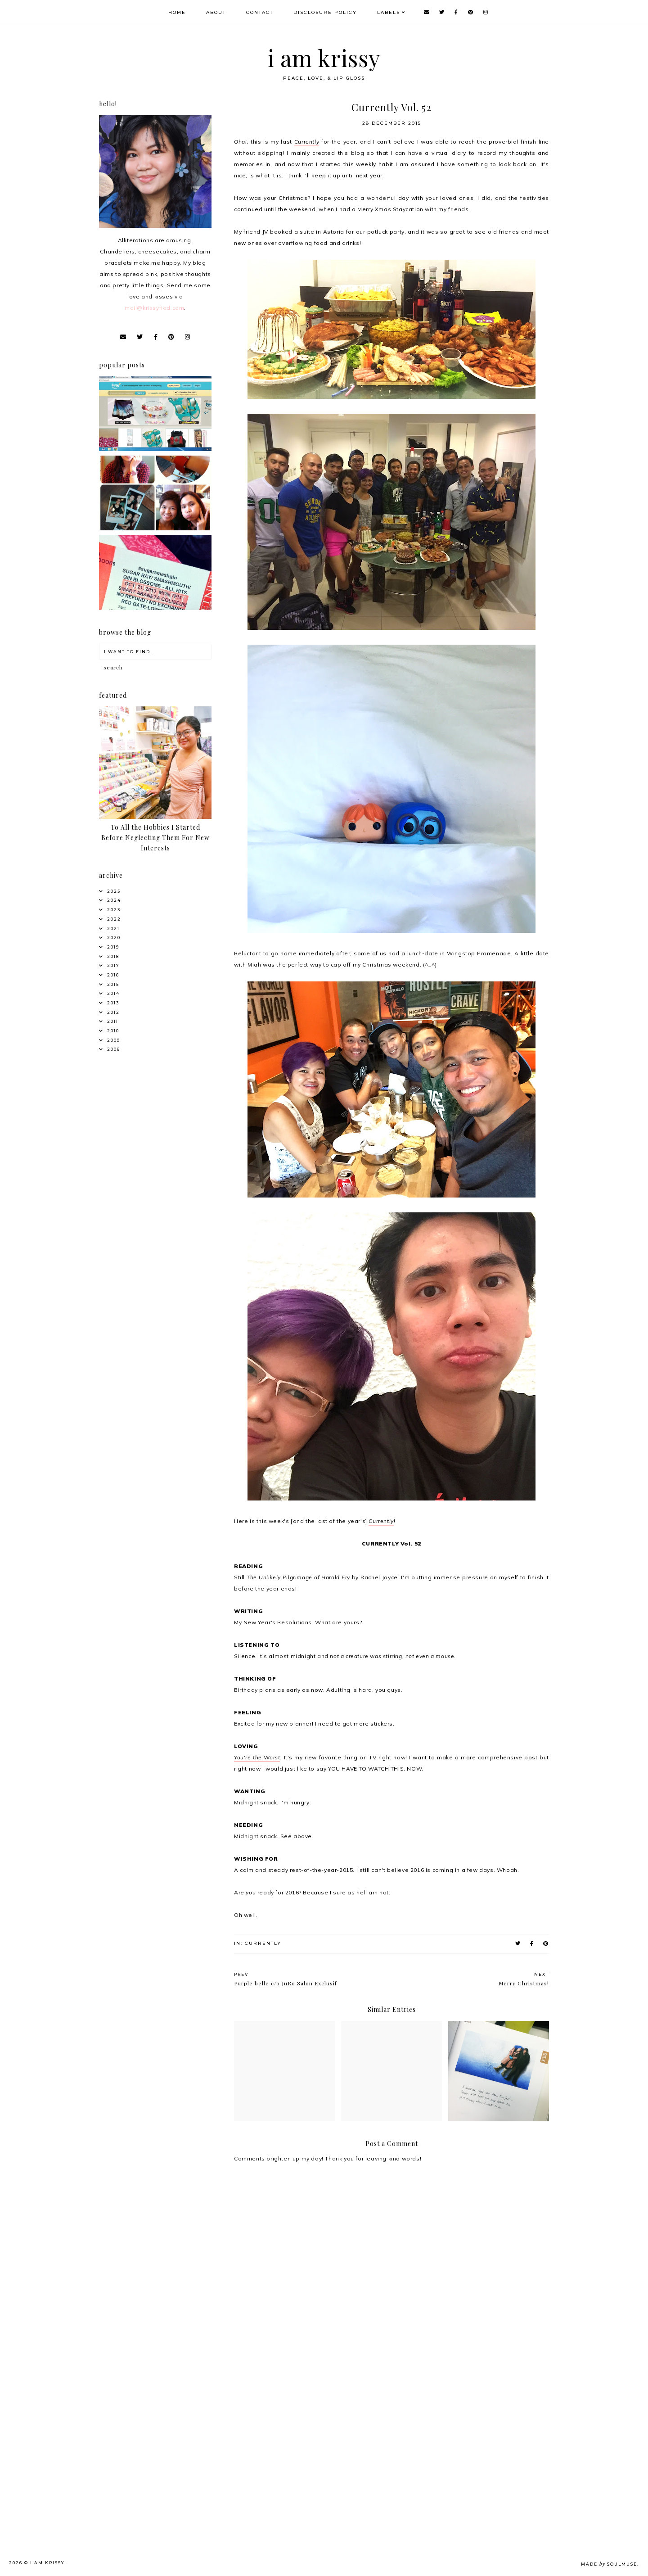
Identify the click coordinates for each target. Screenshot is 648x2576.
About (216, 12)
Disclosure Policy (325, 12)
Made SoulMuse (609, 2564)
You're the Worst (257, 1757)
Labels (388, 12)
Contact (259, 12)
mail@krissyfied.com (154, 307)
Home (177, 12)
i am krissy (324, 58)
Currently (306, 141)
